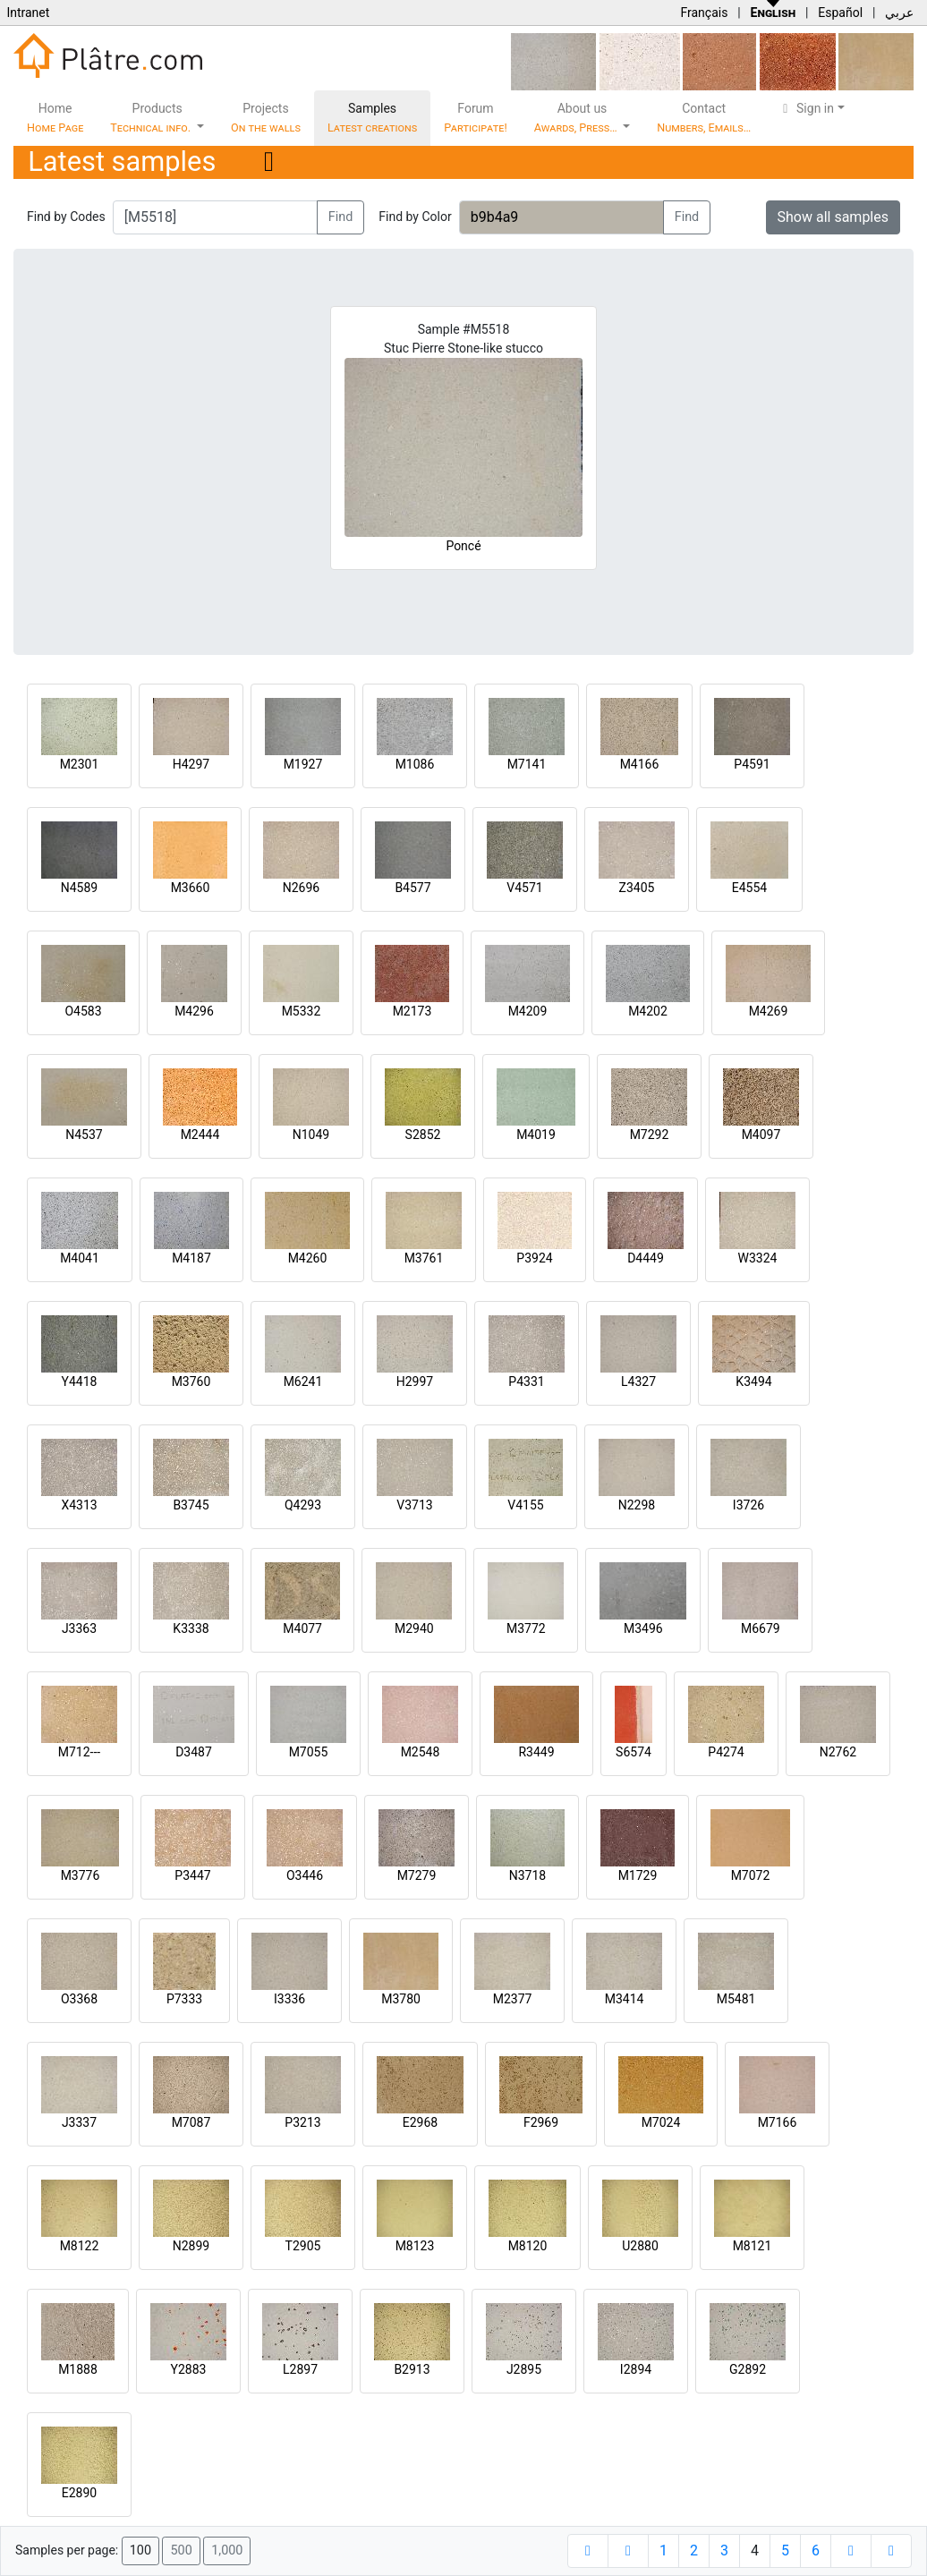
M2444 (200, 1134)
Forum (475, 117)
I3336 (289, 1999)
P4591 (752, 764)
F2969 (540, 2122)
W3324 (758, 1258)
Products (151, 117)
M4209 (528, 1011)
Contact (704, 117)
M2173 (412, 1011)
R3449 (536, 1752)
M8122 (79, 2246)
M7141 (527, 764)
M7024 (661, 2122)
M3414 (624, 1999)
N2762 (838, 1752)
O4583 (82, 1011)
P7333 (184, 1999)
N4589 (79, 887)
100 (140, 2550)
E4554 (749, 887)
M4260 (307, 1258)
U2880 (640, 2246)
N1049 (311, 1134)
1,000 (226, 2550)
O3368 (79, 1999)
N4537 (83, 1134)
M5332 (301, 1011)
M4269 (768, 1011)
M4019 (536, 1134)
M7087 (191, 2122)
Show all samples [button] (833, 216)
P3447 (192, 1875)
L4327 (638, 1381)
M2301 (79, 764)
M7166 (777, 2122)
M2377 (512, 1999)
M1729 (638, 1875)
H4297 (191, 764)
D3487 (193, 1752)
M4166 (639, 764)
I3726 (748, 1505)
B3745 (190, 1505)
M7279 (417, 1875)
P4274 (726, 1752)
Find (340, 217)
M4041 (79, 1258)
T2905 (303, 2246)
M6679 (760, 1628)
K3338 (190, 1628)
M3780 (401, 1999)
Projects (266, 117)
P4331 (526, 1381)
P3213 (302, 2122)
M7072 (750, 1875)
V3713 (414, 1505)
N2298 (636, 1505)
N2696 (301, 887)
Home (55, 117)
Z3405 (637, 887)
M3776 (80, 1875)
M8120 (528, 2246)
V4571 (524, 887)
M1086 (415, 764)
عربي (899, 12)
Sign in (806, 108)
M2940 (414, 1628)
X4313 (79, 1505)
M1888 (78, 2369)
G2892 (747, 2369)
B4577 (412, 887)
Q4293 (303, 1505)
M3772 (526, 1628)
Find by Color (414, 216)
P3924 (534, 1258)
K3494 (753, 1381)
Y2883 (189, 2369)
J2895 (523, 2369)
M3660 (190, 887)
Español (840, 12)
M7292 (649, 1134)
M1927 (303, 764)
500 (180, 2550)
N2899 (191, 2246)
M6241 (303, 1381)
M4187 (191, 1258)
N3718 (527, 1875)
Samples (372, 117)
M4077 (302, 1628)
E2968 (420, 2122)
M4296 (194, 1011)
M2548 (420, 1752)
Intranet (27, 12)
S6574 (633, 1752)
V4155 (525, 1505)
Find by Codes (66, 216)
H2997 (414, 1381)
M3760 (191, 1381)
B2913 (411, 2369)
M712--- (79, 1752)
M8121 (752, 2246)
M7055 (308, 1752)
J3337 (79, 2122)
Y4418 (80, 1381)
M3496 (643, 1628)
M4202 (648, 1011)
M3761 (424, 1258)
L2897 (300, 2369)
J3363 (79, 1628)
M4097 (761, 1134)
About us (577, 117)
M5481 (736, 1999)
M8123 (415, 2246)
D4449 (645, 1258)
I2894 (635, 2369)
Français (703, 12)
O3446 (304, 1875)
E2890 (79, 2493)
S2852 (423, 1134)
